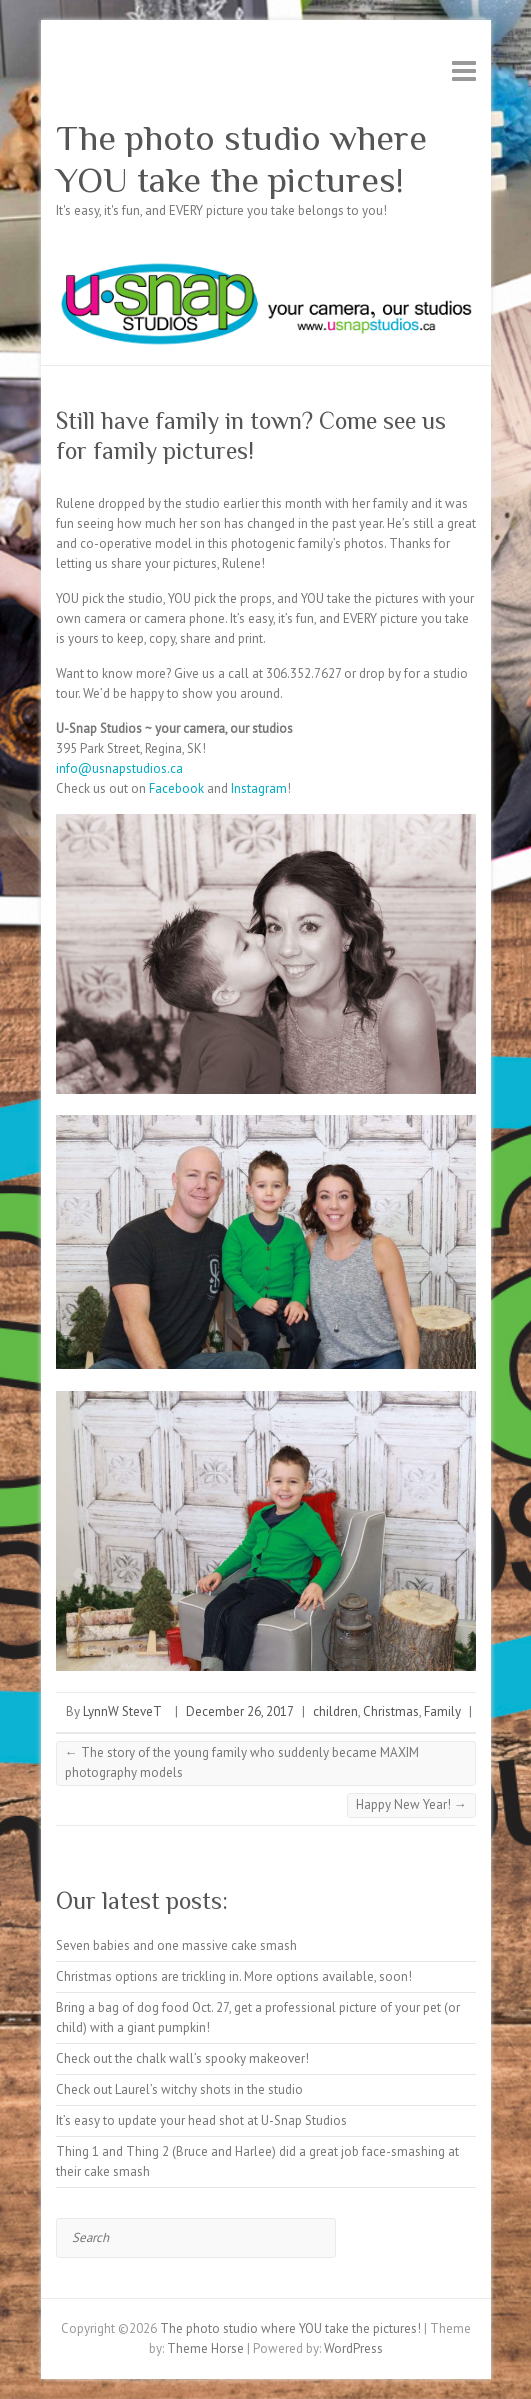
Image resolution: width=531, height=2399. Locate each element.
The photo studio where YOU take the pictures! (241, 159)
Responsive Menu (464, 70)
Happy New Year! (411, 1804)
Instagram (259, 788)
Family (442, 1711)
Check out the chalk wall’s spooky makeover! (182, 2058)
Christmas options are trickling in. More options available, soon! (234, 1976)
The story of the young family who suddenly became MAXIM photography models (242, 1762)
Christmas (391, 1711)
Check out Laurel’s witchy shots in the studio (179, 2089)
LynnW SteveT (122, 1711)
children (335, 1711)
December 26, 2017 (240, 1711)
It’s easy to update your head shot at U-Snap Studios (201, 2120)
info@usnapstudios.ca (119, 768)
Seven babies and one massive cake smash (176, 1945)
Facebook (176, 788)
